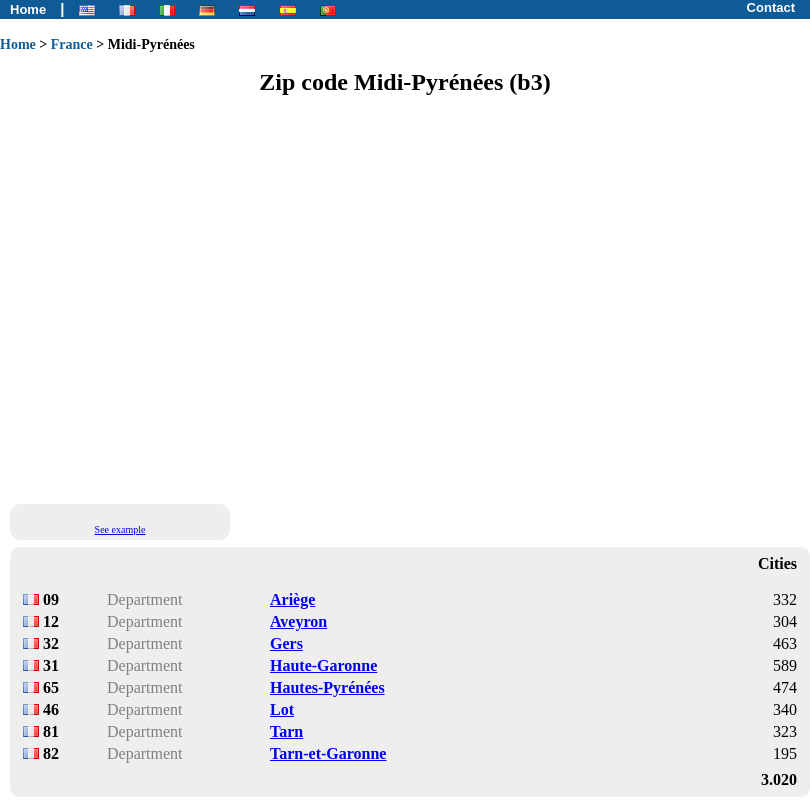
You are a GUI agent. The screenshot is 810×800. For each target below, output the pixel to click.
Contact (771, 7)
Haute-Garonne (323, 665)
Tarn (286, 731)
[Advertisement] (187, 298)
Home (28, 9)
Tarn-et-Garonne (328, 753)
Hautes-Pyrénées (327, 687)
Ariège (292, 599)
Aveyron (298, 621)
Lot (282, 709)
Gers (286, 643)
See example (120, 529)
